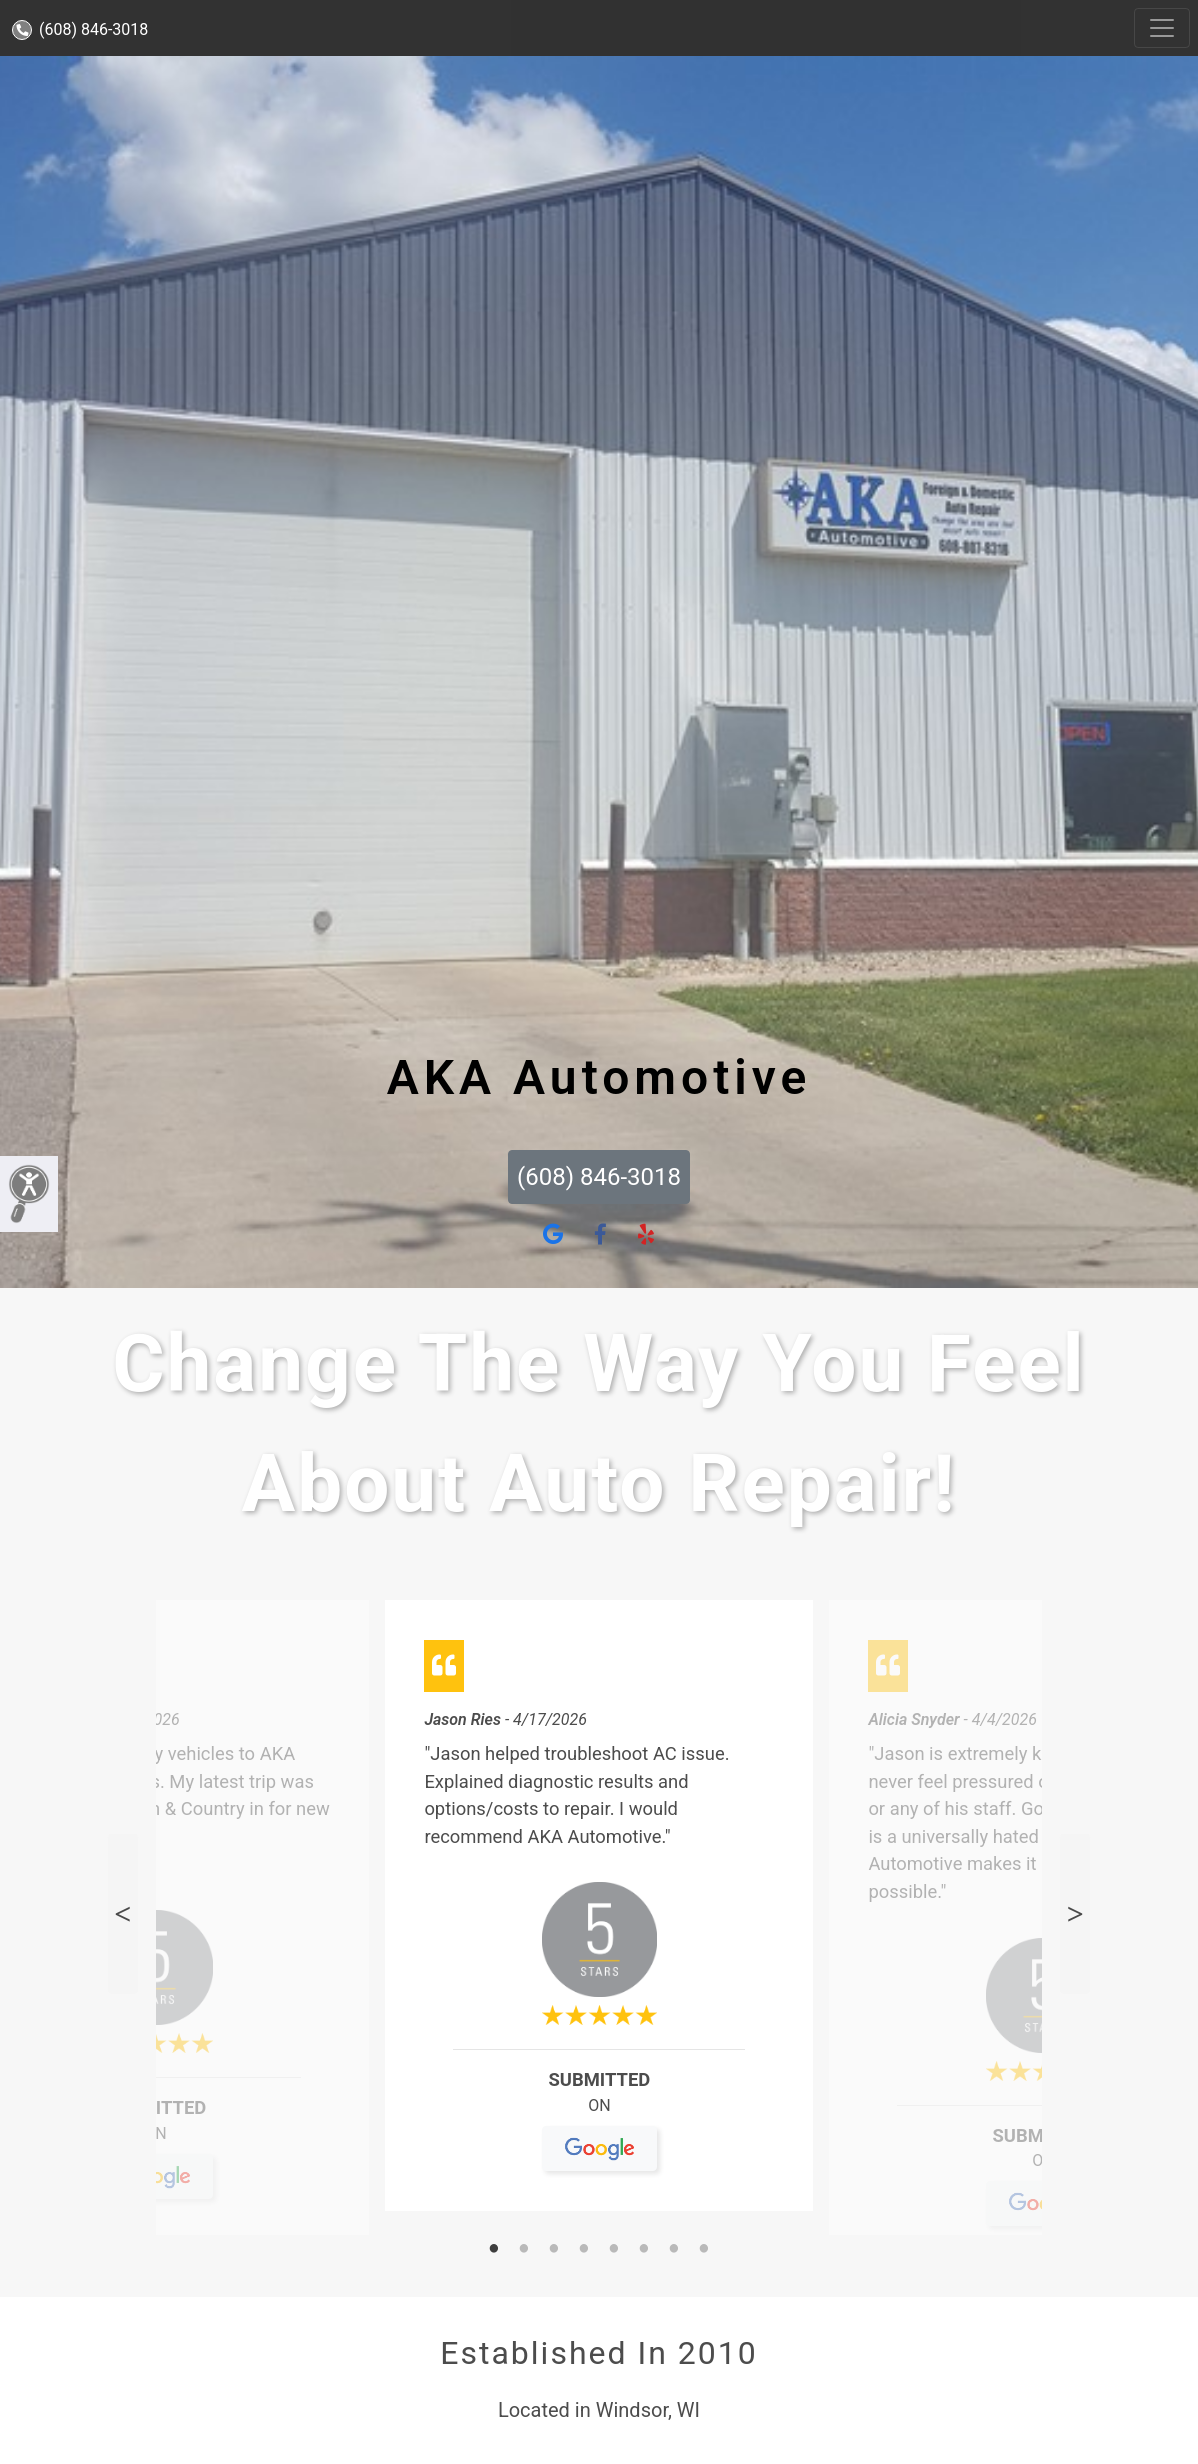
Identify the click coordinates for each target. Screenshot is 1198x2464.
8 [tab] (704, 2250)
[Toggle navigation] (1162, 28)
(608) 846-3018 (80, 29)
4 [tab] (584, 2250)
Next (1075, 1913)
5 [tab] (614, 2250)
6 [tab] (644, 2250)
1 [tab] (494, 2250)
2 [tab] (524, 2250)
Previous (123, 1913)
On (155, 2141)
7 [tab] (674, 2250)
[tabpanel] (599, 1913)
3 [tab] (554, 2250)
